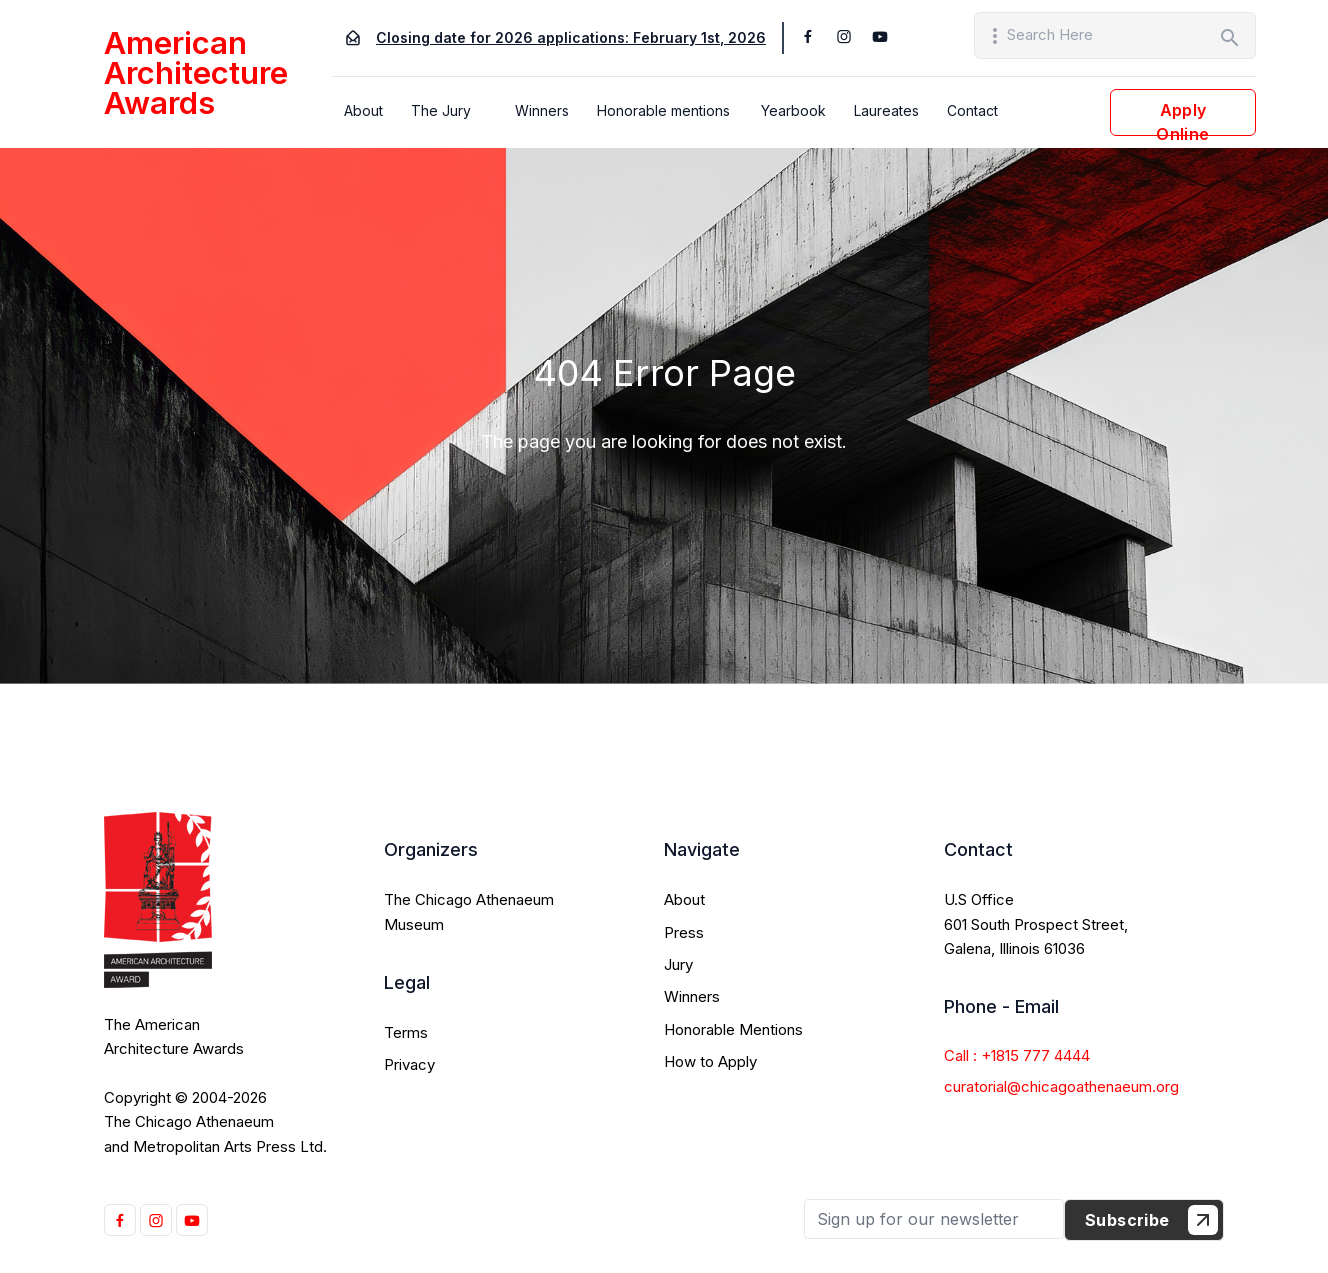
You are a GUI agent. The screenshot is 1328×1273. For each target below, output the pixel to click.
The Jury (441, 110)
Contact (972, 110)
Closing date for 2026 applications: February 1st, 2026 (571, 37)
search (1230, 38)
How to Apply (710, 1061)
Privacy (409, 1064)
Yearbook (793, 110)
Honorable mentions (663, 110)
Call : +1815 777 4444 (1017, 1055)
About (363, 110)
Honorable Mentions (733, 1029)
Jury (678, 964)
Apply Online (1182, 118)
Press (684, 932)
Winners (542, 110)
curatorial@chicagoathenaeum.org (1061, 1086)
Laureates (886, 110)
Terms (406, 1032)
